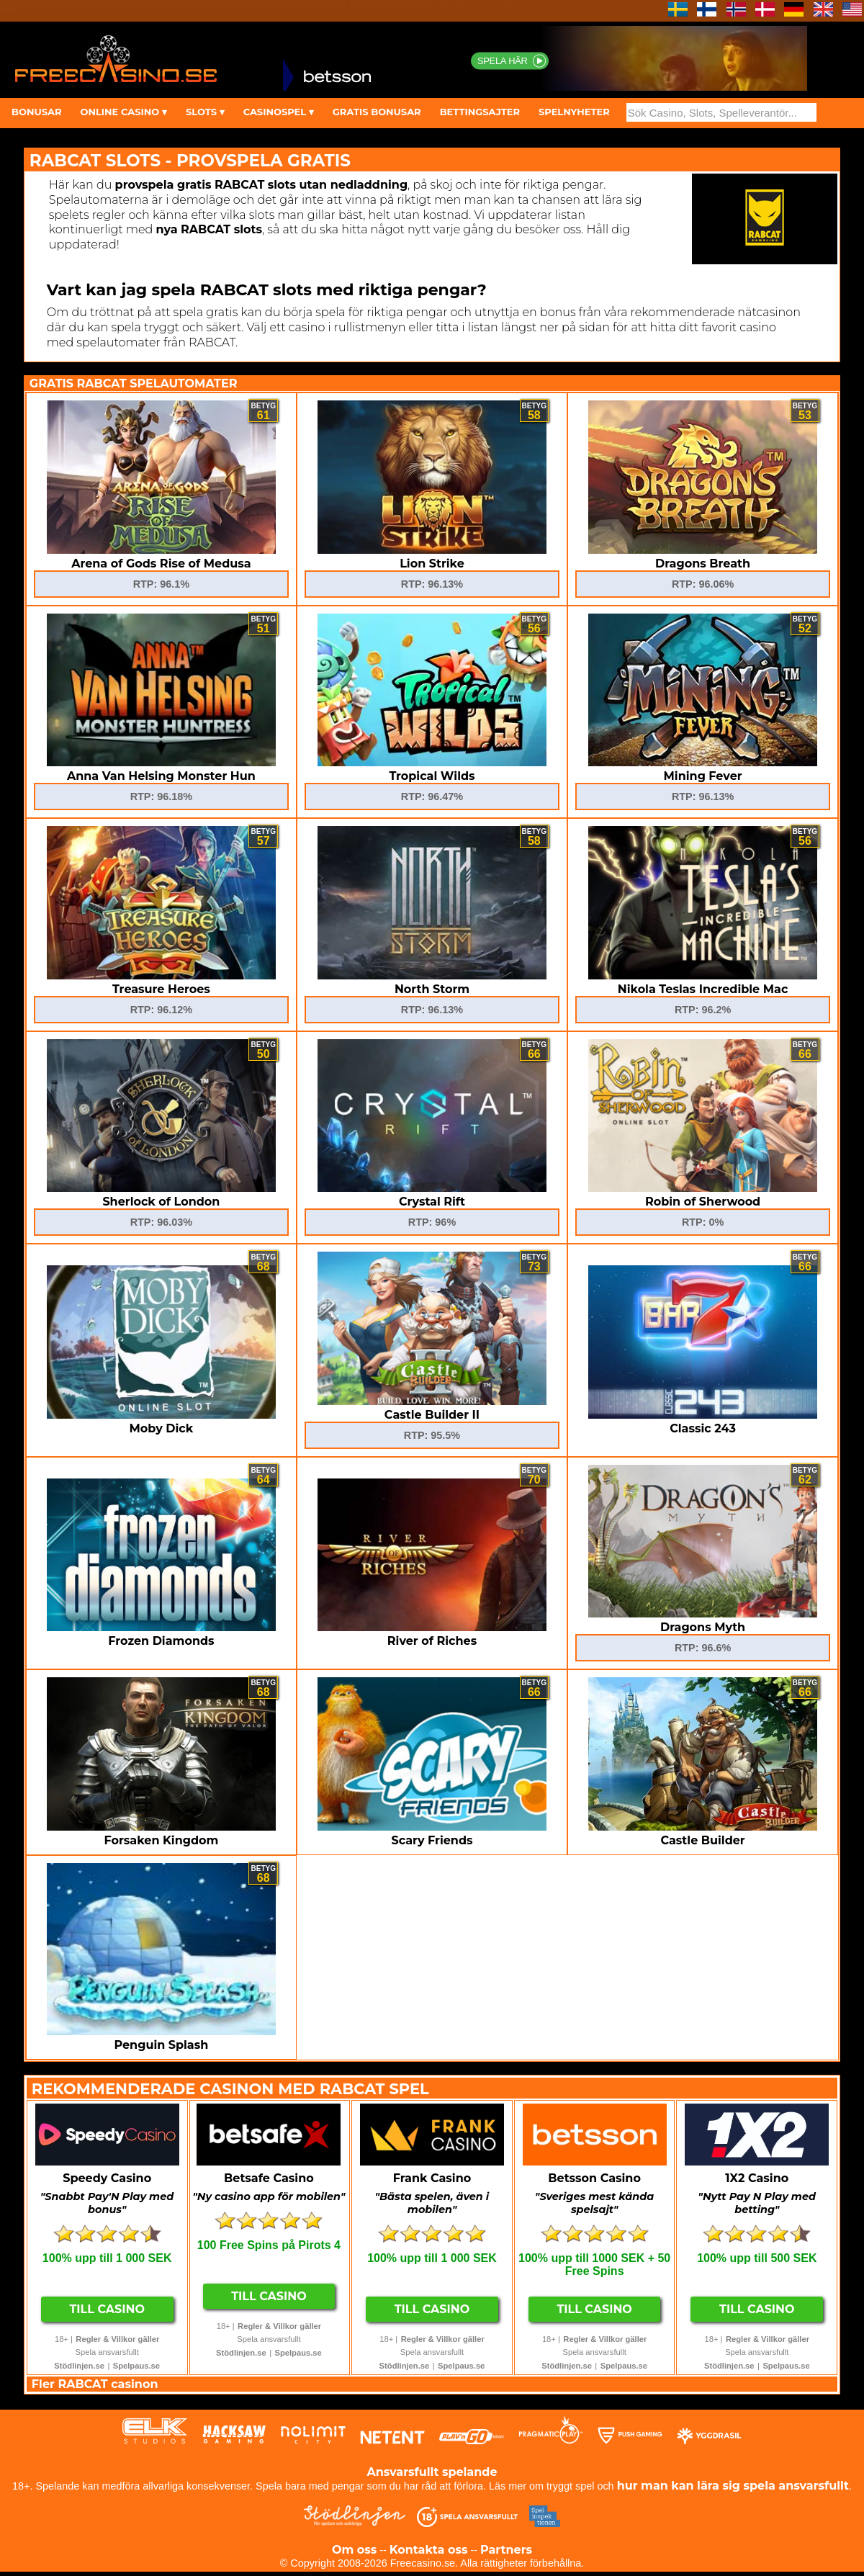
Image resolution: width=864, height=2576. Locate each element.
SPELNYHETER (574, 111)
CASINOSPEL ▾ (278, 111)
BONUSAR (36, 111)
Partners (506, 2550)
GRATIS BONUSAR (377, 111)
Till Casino (107, 2309)
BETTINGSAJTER (480, 111)
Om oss (354, 2550)
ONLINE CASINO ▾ (123, 111)
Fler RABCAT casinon (95, 2384)
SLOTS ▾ (205, 111)
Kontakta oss (429, 2550)
